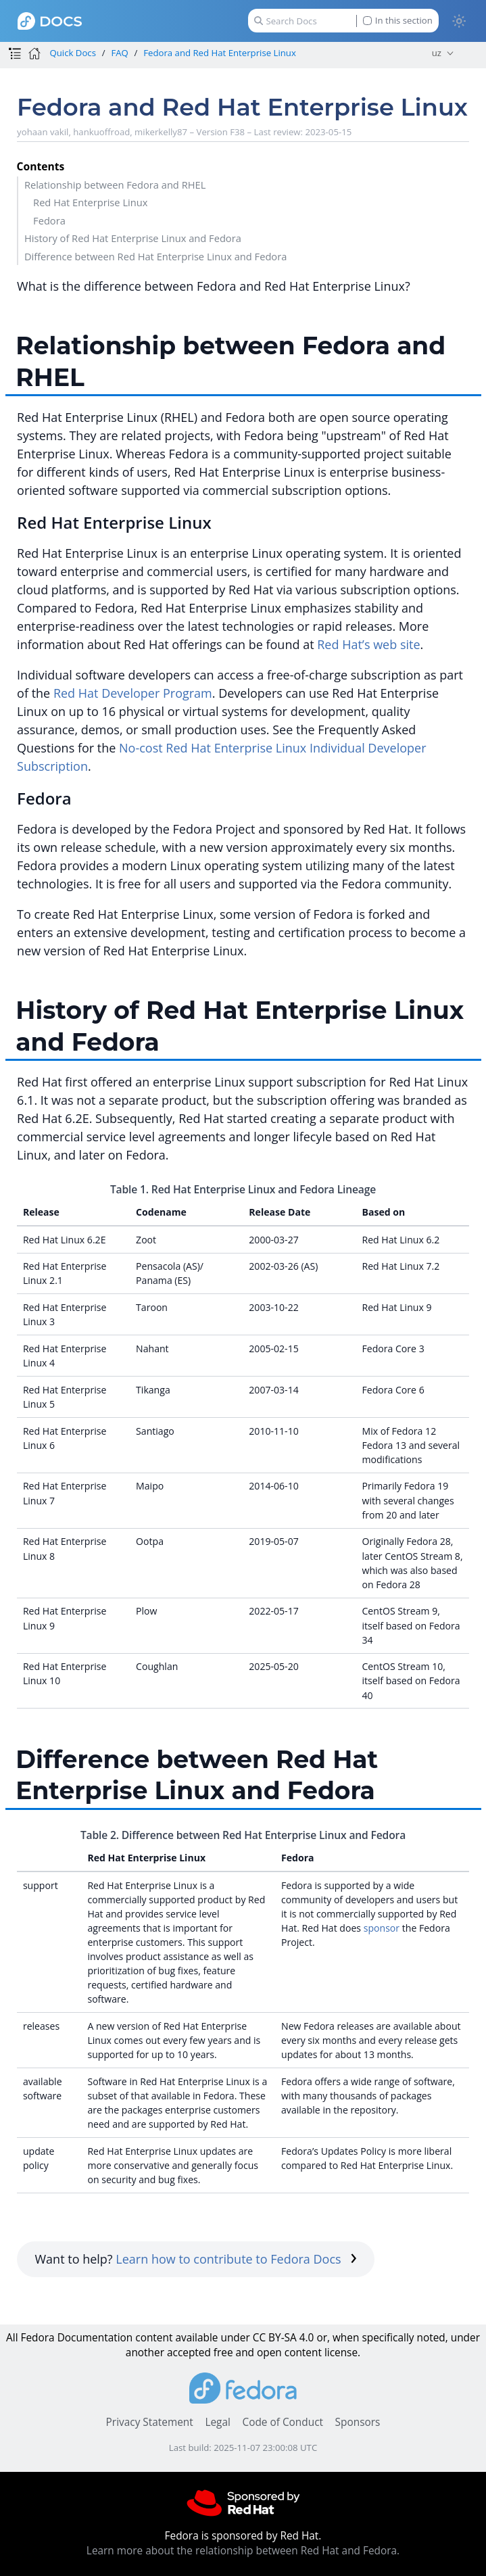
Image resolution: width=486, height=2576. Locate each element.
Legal (217, 2422)
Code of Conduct (282, 2422)
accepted (189, 2352)
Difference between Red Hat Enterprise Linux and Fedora (155, 256)
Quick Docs (72, 53)
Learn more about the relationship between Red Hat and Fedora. (243, 2551)
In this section (398, 20)
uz (436, 53)
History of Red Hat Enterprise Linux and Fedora (132, 238)
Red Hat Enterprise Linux (90, 202)
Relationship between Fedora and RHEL (114, 184)
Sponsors (358, 2422)
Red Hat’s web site (368, 644)
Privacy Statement (149, 2422)
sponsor (381, 1928)
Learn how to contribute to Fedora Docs (236, 2259)
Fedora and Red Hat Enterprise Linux (219, 53)
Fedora (49, 220)
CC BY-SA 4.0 (283, 2338)
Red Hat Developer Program (132, 693)
